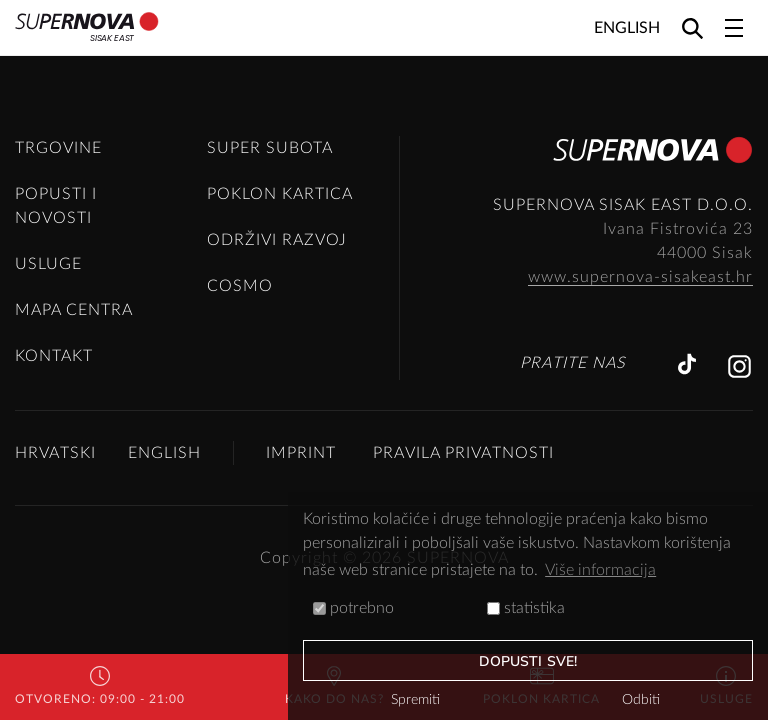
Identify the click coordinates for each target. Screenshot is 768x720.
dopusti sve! (528, 661)
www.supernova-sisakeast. (632, 277)
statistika (526, 608)
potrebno (353, 608)
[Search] (692, 27)
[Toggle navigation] (734, 28)
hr (744, 277)
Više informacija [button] (600, 570)
